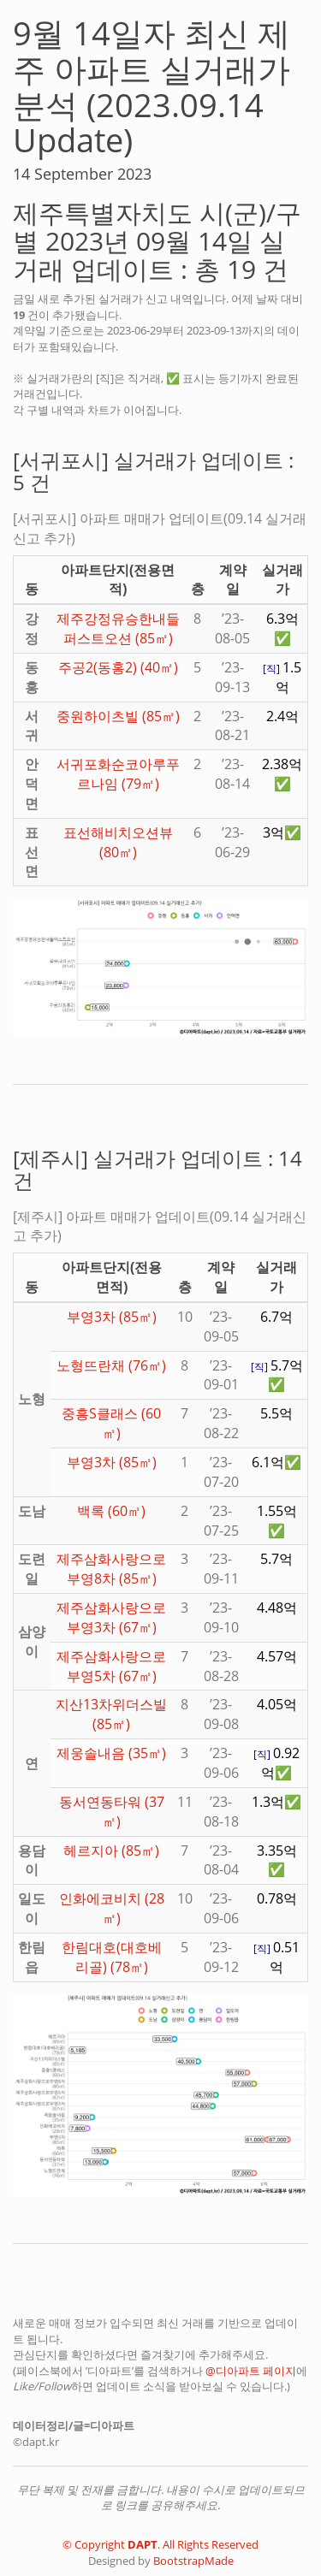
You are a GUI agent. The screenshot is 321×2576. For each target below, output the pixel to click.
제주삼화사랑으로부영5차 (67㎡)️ (111, 1666)
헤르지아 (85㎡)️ (111, 1850)
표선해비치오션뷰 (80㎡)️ (118, 842)
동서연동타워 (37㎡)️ (111, 1811)
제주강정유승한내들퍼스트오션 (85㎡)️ (118, 628)
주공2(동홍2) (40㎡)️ (118, 667)
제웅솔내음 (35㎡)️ (111, 1753)
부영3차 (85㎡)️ (112, 1316)
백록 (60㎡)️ (111, 1510)
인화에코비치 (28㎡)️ (111, 1908)
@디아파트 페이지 (250, 2370)
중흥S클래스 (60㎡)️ (111, 1423)
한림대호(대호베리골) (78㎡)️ (112, 1957)
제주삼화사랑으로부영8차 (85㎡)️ (111, 1568)
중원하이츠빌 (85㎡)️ (118, 716)
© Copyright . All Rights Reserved (160, 2544)
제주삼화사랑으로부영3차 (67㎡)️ (111, 1617)
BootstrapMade (193, 2560)
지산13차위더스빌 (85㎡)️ (111, 1714)
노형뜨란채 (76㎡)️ (111, 1365)
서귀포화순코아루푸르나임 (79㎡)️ (118, 774)
